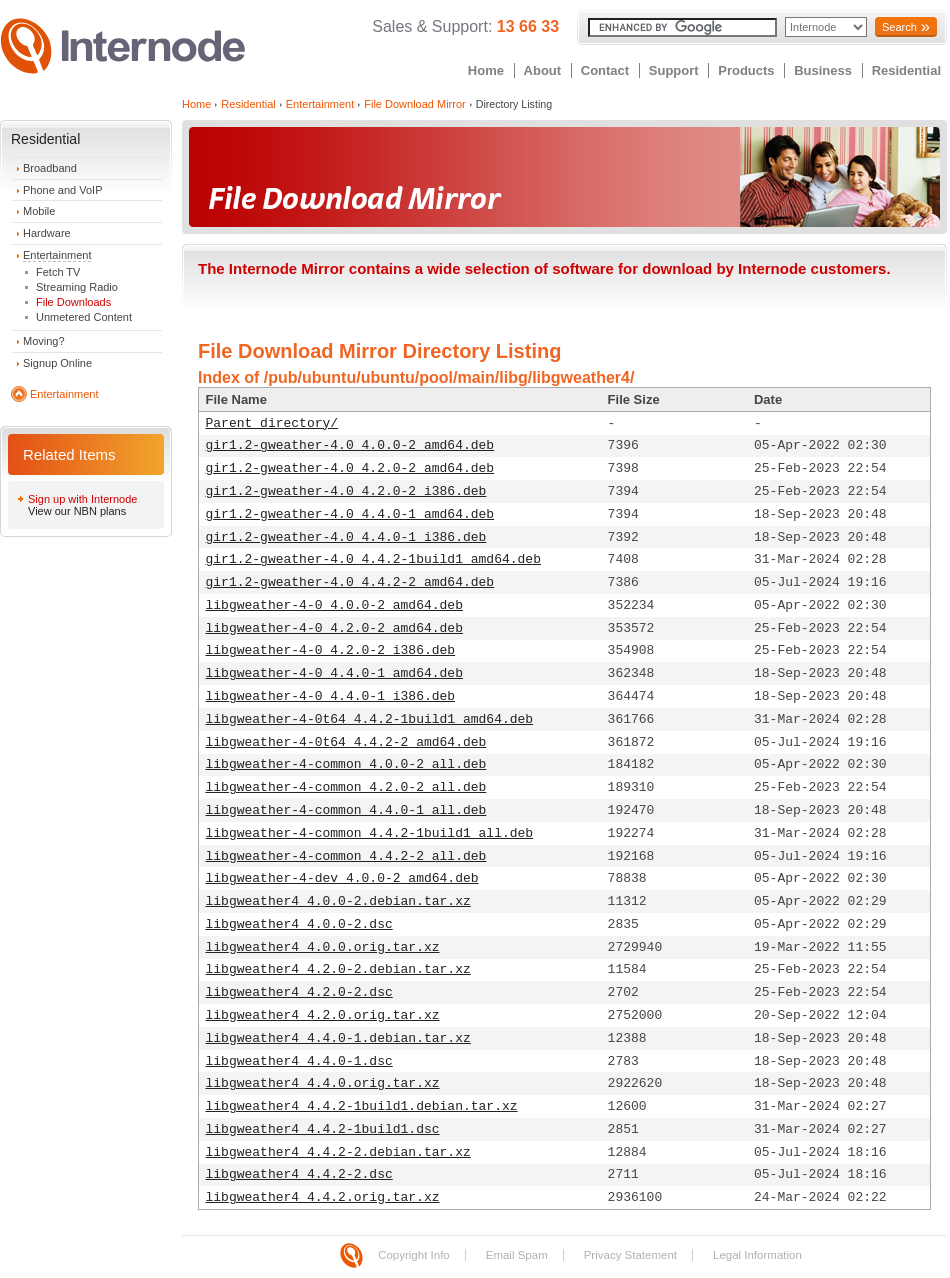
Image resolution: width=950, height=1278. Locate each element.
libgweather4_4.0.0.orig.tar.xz (323, 947)
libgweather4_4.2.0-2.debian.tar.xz (338, 969)
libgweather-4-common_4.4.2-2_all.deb (346, 856)
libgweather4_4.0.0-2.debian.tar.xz (338, 901)
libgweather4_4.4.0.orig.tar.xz (323, 1083)
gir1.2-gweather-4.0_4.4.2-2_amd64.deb (350, 582)
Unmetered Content (84, 317)
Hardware (47, 233)
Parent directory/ (272, 423)
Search (899, 27)
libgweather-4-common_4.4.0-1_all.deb (346, 810)
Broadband (50, 168)
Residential (906, 70)
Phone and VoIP (63, 190)
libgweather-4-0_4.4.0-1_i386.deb (331, 696)
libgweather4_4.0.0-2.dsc (299, 924)
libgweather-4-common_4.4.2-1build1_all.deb (370, 833)
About (543, 70)
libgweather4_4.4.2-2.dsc (299, 1174)
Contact (605, 70)
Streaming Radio (77, 287)
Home (486, 70)
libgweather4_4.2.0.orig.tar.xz (323, 1015)
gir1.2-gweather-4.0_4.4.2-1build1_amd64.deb (373, 559)
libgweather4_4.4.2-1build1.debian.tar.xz (362, 1106)
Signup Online (57, 363)
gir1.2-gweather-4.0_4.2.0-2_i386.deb (346, 491)
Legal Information (757, 1255)
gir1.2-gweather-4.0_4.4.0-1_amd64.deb (350, 514)
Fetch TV (58, 272)
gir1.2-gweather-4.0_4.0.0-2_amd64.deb (350, 445)
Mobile (39, 211)
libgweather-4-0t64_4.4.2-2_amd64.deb (346, 742)
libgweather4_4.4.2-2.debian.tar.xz (338, 1152)
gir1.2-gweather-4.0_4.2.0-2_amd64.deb (350, 468)
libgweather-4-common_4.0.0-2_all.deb (346, 764)
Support (674, 70)
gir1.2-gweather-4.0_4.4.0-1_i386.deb (346, 537)
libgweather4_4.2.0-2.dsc (299, 992)
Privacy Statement (630, 1255)
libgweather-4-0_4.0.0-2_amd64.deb (334, 605)
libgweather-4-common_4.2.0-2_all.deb (346, 787)
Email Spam (517, 1255)
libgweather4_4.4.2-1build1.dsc (323, 1129)
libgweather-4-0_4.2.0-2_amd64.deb (334, 628)
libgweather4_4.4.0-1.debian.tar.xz (338, 1038)
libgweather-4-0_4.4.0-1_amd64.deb (334, 673)
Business (823, 70)
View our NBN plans (77, 511)
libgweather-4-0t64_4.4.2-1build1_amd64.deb (370, 719)
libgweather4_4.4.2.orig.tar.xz (323, 1197)
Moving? (44, 341)
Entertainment (57, 255)
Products (746, 70)
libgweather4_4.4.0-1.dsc (299, 1061)
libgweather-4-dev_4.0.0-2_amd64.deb (342, 878)
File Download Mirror (414, 104)
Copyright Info (414, 1255)
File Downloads (73, 302)
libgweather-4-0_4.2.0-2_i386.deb (331, 650)
